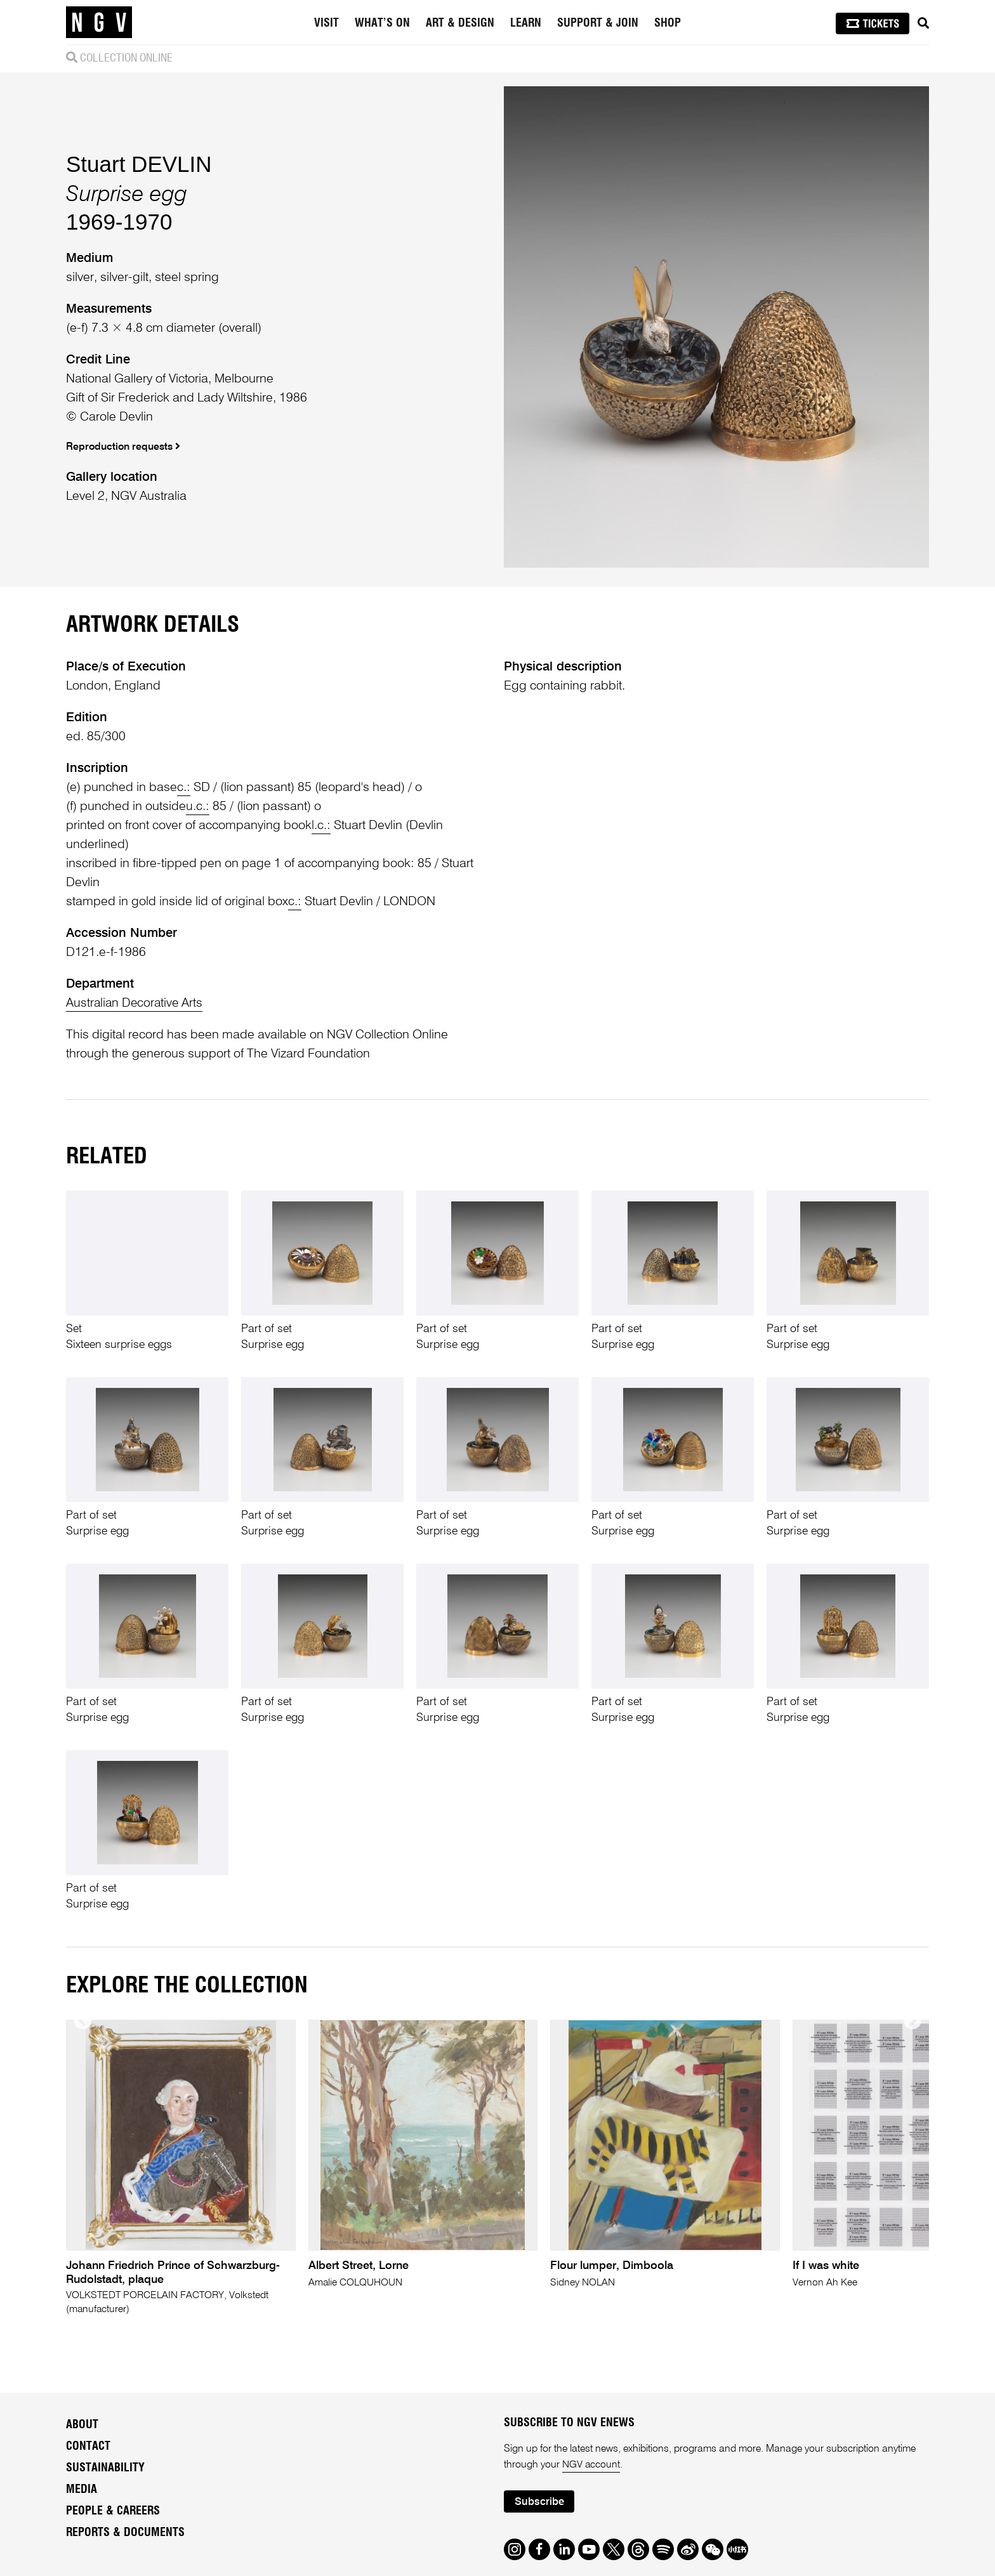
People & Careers (113, 2511)
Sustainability (105, 2468)
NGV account (591, 2466)
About (82, 2425)
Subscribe (539, 2502)
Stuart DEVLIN (139, 164)
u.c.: (197, 807)
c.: (183, 787)
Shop (667, 23)
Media (81, 2489)
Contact (88, 2446)
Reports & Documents (125, 2533)
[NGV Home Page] (99, 22)
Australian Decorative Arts (136, 1003)
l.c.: (321, 826)
